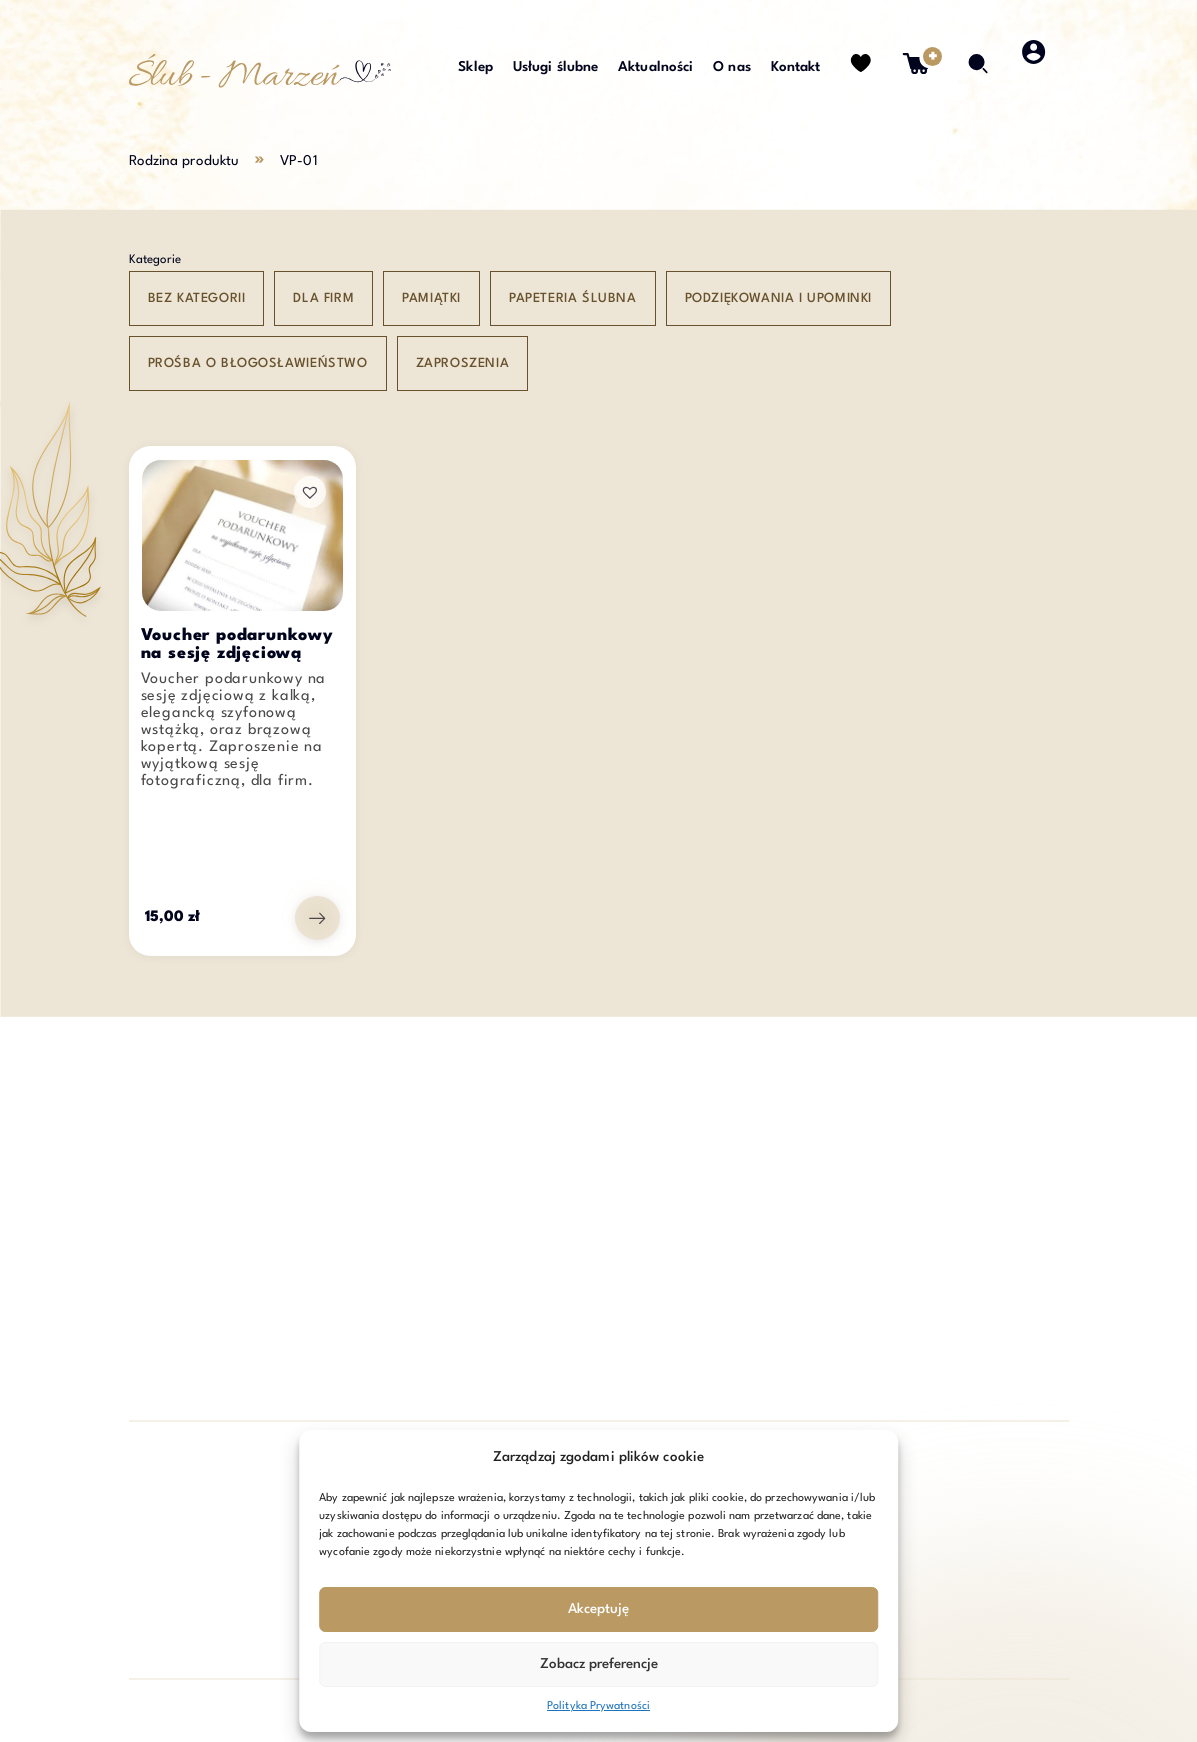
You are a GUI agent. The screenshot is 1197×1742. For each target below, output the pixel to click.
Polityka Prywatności (598, 1706)
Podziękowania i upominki (778, 298)
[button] (310, 492)
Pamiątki (431, 298)
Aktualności (655, 67)
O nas (732, 67)
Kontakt (796, 67)
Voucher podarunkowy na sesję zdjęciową (237, 645)
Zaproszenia (463, 363)
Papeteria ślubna (573, 298)
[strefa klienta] (1034, 75)
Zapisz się (992, 1551)
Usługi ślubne (555, 67)
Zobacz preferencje (599, 1664)
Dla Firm (323, 298)
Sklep (475, 67)
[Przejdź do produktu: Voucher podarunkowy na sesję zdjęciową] (317, 918)
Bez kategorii (197, 298)
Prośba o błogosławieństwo (258, 363)
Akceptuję (598, 1609)
